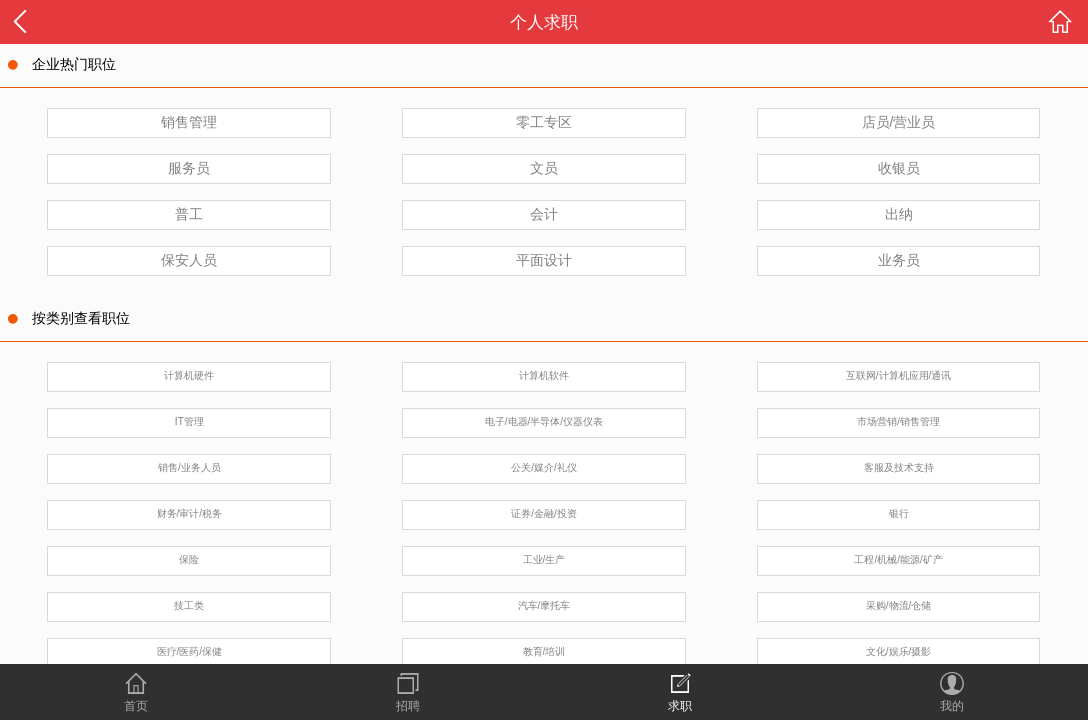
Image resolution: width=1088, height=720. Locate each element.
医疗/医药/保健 (190, 651)
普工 (189, 214)
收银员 (899, 168)
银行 (899, 513)
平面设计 (544, 260)
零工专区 (544, 122)
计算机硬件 (189, 375)
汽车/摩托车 (544, 605)
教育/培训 (544, 651)
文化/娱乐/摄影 (899, 651)
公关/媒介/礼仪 (544, 467)
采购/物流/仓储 (899, 605)
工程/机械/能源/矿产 (898, 559)
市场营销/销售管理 (898, 421)
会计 (544, 214)
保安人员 (189, 260)
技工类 (189, 605)
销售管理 (189, 122)
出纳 (899, 214)
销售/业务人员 (189, 467)
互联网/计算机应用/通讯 (899, 375)
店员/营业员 (899, 122)
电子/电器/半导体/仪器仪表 (544, 421)
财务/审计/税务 (190, 513)
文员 (544, 168)
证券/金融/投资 (544, 513)
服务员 (189, 168)
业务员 (899, 260)
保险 (189, 559)
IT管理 (189, 421)
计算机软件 (544, 375)
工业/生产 (544, 559)
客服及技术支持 (899, 467)
